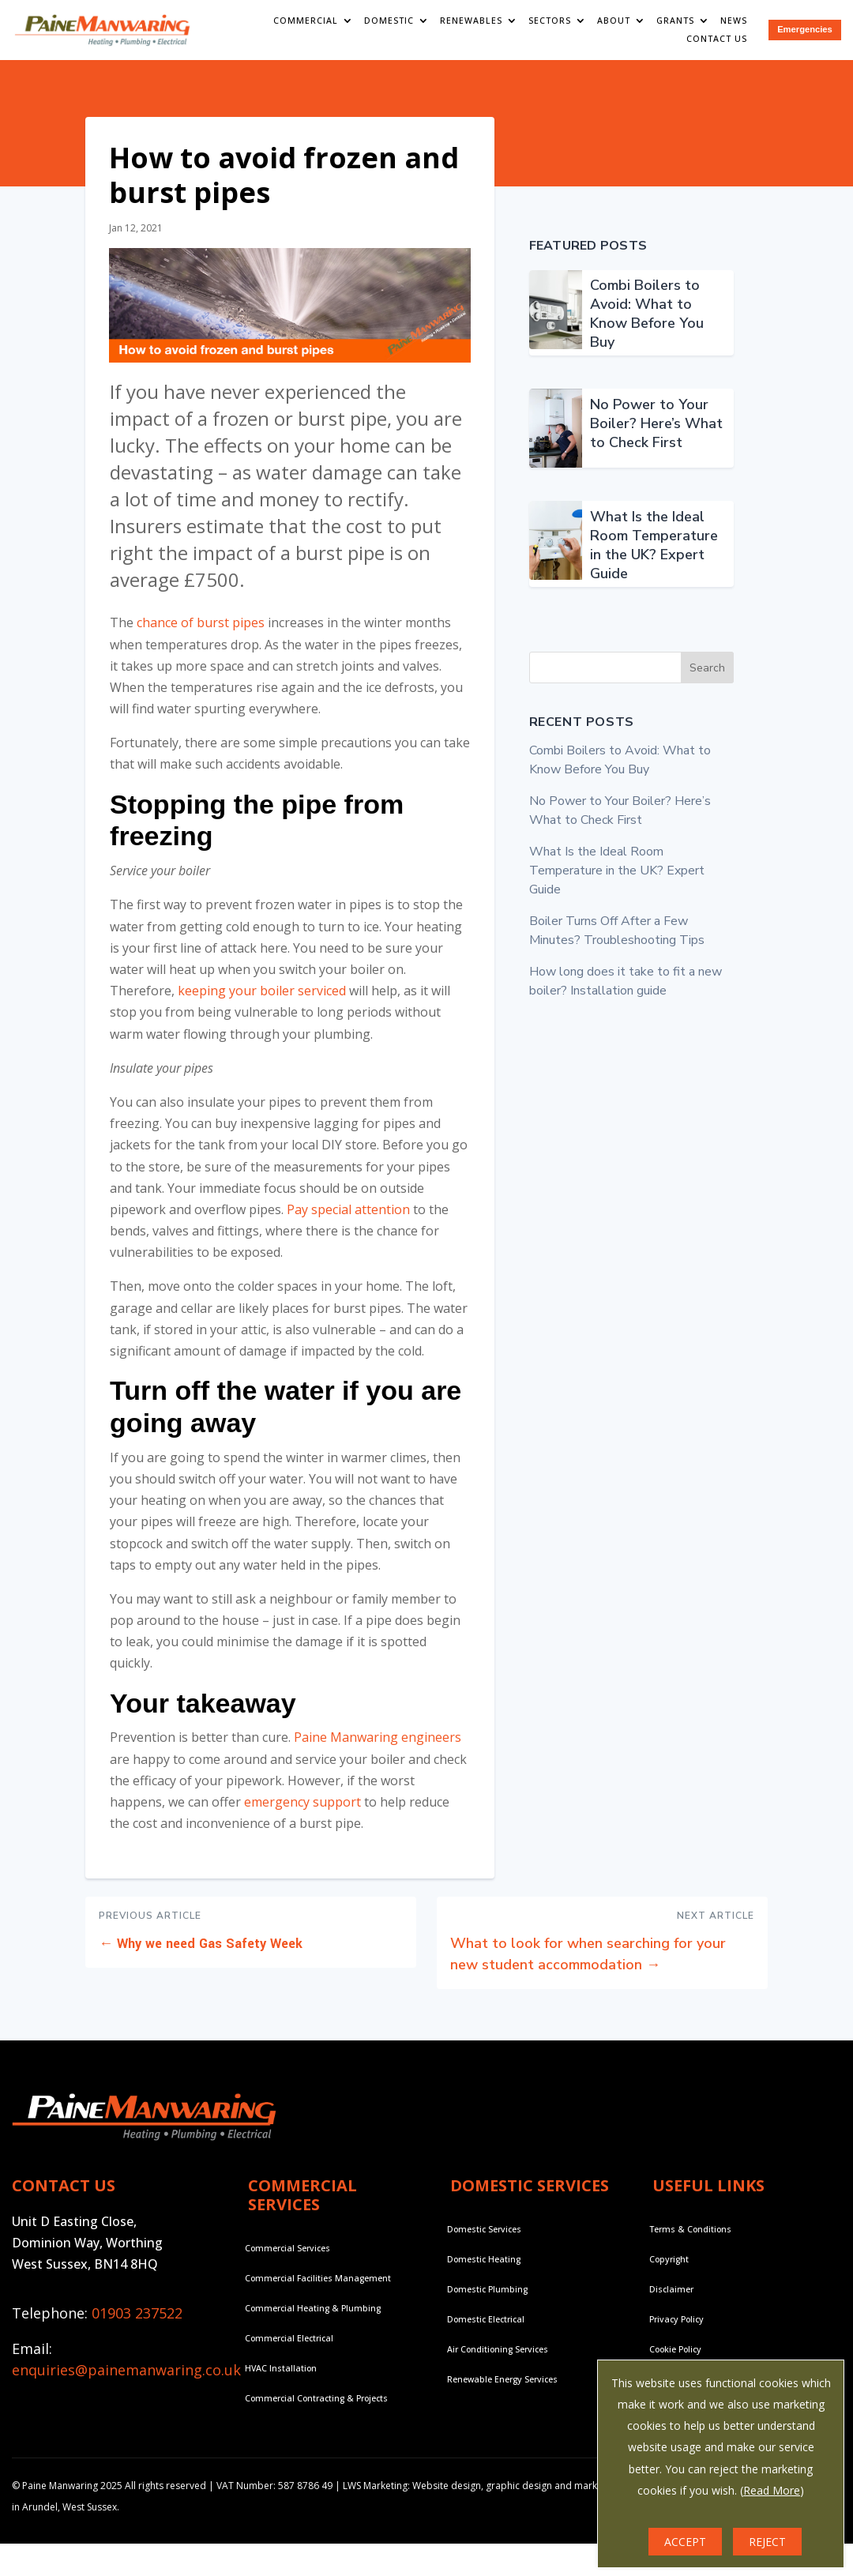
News (737, 20)
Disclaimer (671, 2299)
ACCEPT (685, 2541)
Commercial (308, 20)
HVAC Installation (281, 2378)
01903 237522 (137, 2323)
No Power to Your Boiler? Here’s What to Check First (656, 434)
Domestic (392, 20)
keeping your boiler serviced (262, 1001)
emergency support (302, 1813)
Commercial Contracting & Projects (316, 2408)
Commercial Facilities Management (318, 2288)
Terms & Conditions (690, 2239)
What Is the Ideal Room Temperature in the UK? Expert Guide (654, 556)
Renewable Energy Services (502, 2389)
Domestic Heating (483, 2269)
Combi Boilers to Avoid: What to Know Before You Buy (647, 325)
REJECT (767, 2541)
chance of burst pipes (201, 633)
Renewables (474, 20)
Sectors (553, 20)
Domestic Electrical (485, 2329)
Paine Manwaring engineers (377, 1748)
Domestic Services (483, 2239)
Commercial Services (287, 2258)
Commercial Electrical (289, 2348)
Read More (771, 2490)
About (617, 20)
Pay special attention (348, 1219)
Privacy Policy (676, 2329)
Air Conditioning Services (497, 2359)
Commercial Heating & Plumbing (313, 2318)
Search (707, 678)
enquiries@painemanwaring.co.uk (126, 2380)
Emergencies (806, 30)
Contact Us (720, 38)
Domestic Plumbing (487, 2299)
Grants (679, 20)
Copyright (669, 2269)
